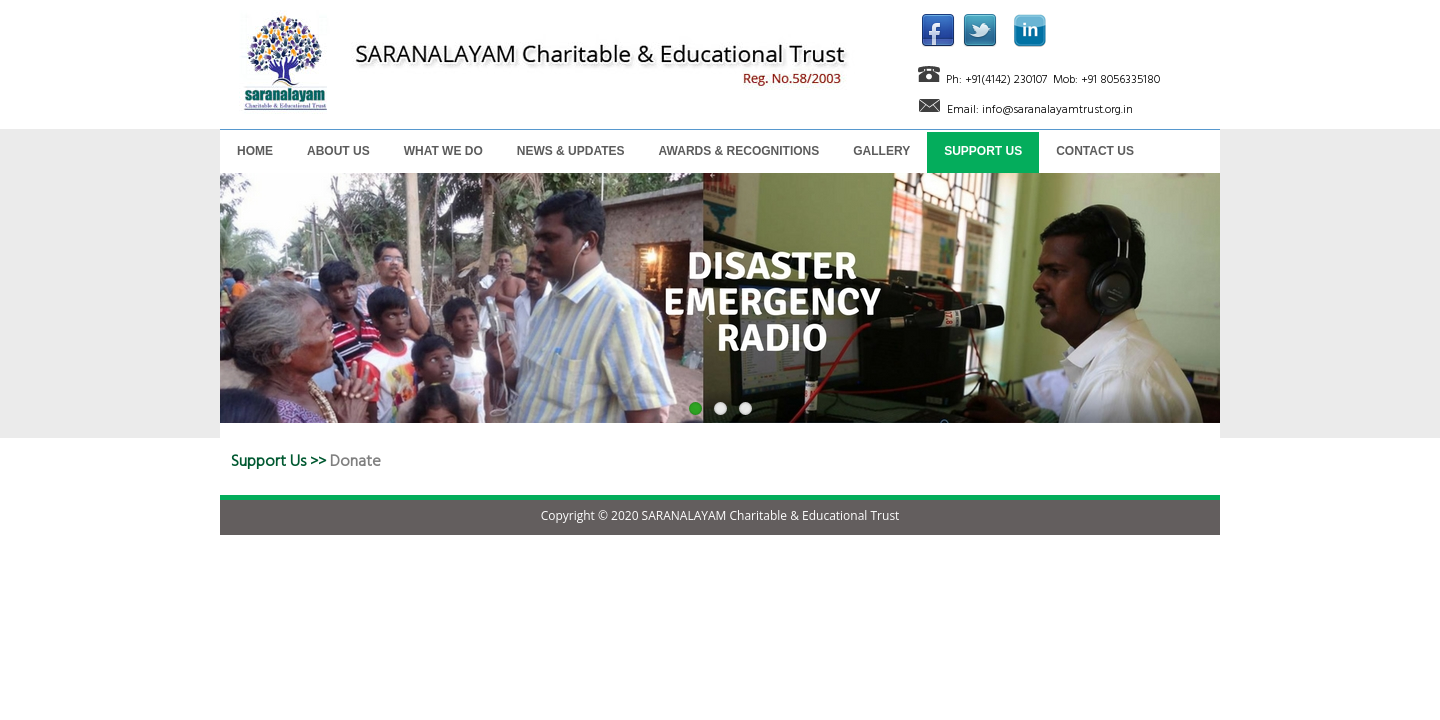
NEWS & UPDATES (571, 151)
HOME (255, 151)
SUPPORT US (983, 151)
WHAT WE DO (443, 151)
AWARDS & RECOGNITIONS (739, 151)
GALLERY (881, 151)
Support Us (268, 461)
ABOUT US (338, 151)
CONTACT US (1095, 151)
